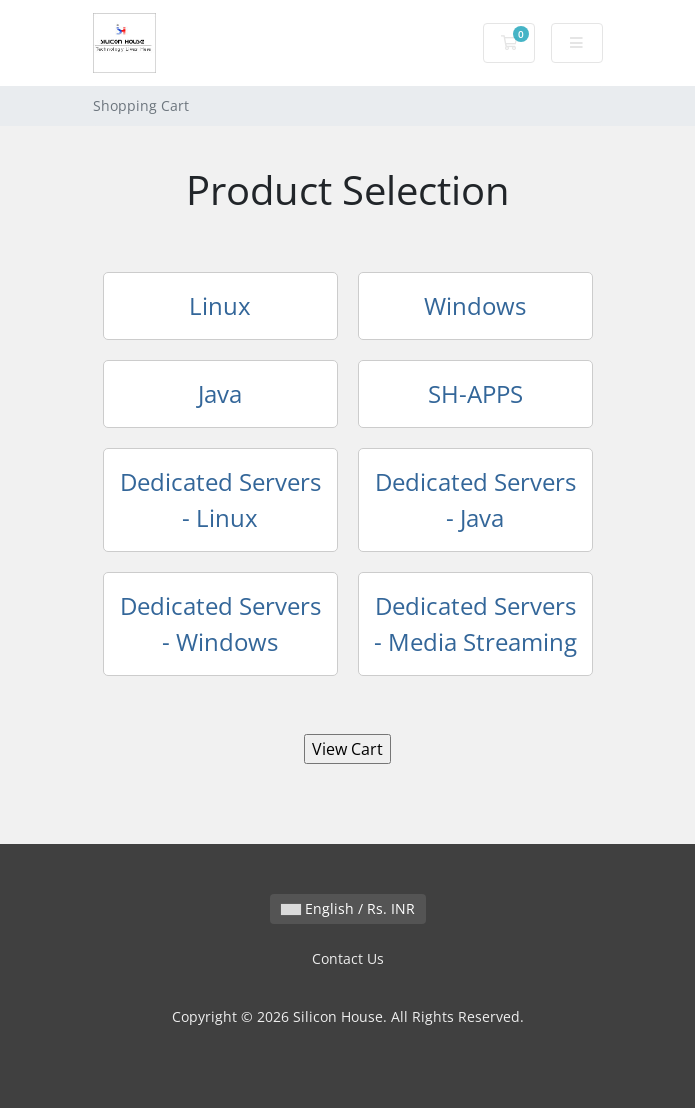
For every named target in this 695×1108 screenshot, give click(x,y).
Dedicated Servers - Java (475, 499)
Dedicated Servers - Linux (220, 499)
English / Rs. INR (348, 908)
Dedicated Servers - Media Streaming (475, 623)
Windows (475, 305)
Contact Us (348, 958)
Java (220, 393)
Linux (220, 305)
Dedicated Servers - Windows (220, 623)
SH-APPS (475, 393)
